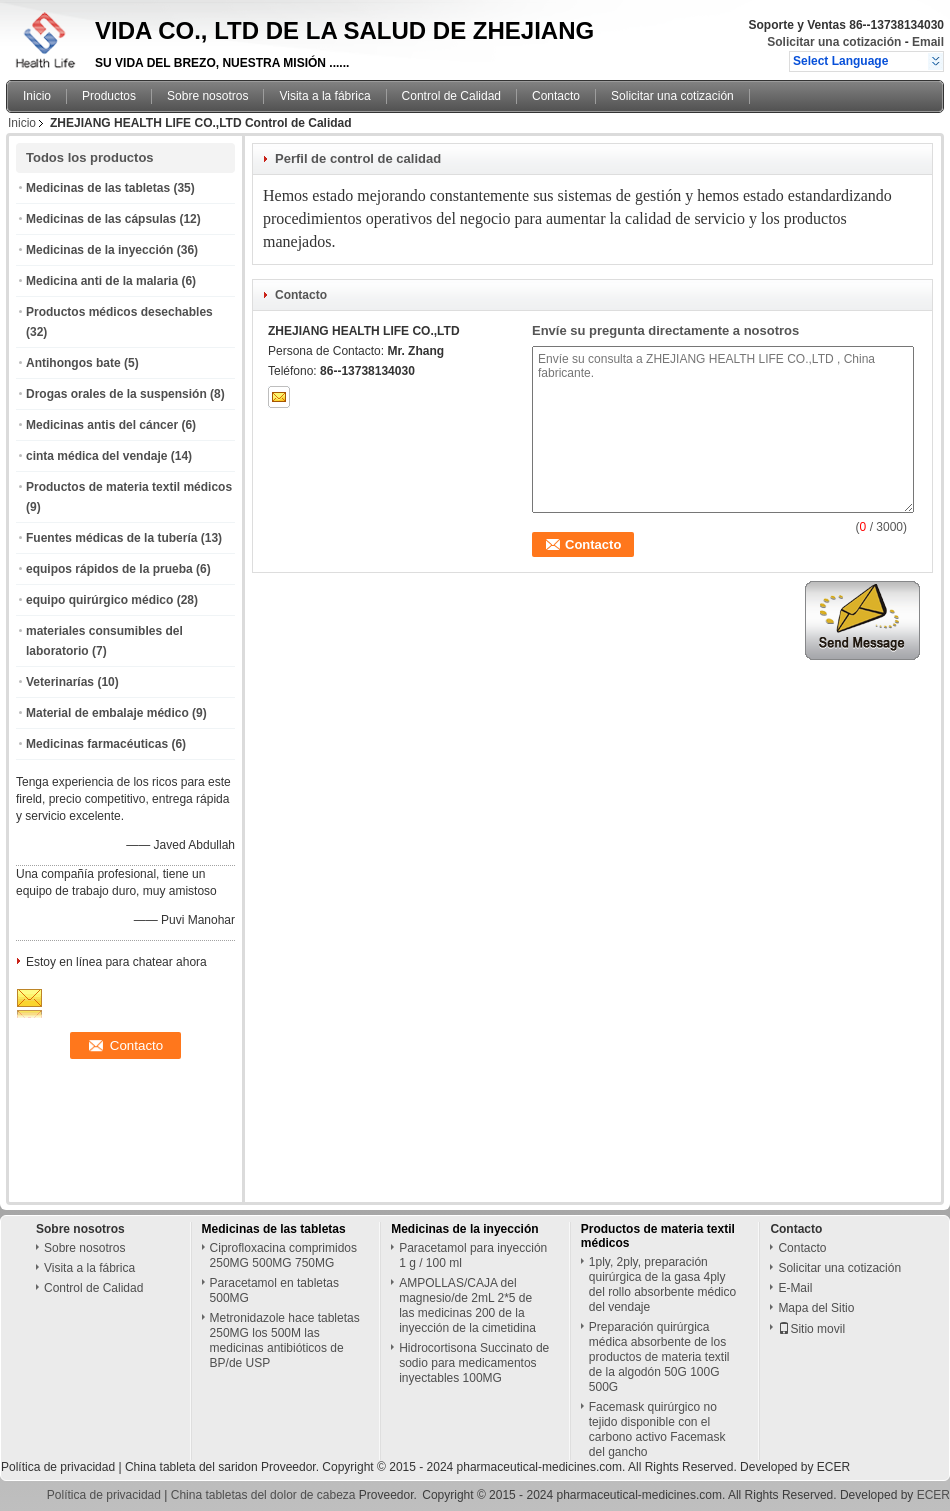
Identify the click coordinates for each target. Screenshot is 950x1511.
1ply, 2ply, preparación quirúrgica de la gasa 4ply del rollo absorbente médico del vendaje (662, 1284)
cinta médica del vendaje (96, 456)
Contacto (556, 96)
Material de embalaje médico (107, 713)
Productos (109, 96)
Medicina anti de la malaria (102, 281)
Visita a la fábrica (324, 96)
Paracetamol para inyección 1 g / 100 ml (473, 1255)
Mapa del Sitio (816, 1308)
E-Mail (795, 1288)
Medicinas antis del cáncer (102, 425)
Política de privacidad (58, 1467)
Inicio (37, 96)
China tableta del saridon (191, 1467)
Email (928, 42)
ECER (833, 1467)
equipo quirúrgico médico (99, 600)
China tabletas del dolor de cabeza (263, 1495)
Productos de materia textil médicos (129, 487)
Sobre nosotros (207, 96)
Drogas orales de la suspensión (116, 394)
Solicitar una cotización (834, 42)
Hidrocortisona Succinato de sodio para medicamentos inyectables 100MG (474, 1363)
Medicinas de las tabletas (98, 188)
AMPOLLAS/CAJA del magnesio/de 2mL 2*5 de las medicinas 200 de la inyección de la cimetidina (467, 1305)
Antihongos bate (73, 363)
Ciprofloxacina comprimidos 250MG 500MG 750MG (283, 1255)
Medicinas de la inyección (99, 250)
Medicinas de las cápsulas (101, 219)
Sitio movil (811, 1329)
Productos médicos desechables (119, 312)
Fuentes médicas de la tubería (111, 538)
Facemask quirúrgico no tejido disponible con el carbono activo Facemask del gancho (657, 1429)
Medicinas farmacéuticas (97, 744)
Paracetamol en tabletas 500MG (274, 1290)
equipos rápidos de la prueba (109, 569)
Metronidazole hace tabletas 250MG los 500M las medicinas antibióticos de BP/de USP (285, 1340)
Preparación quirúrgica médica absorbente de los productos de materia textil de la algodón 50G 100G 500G (659, 1357)
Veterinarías (60, 682)
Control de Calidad (451, 96)
